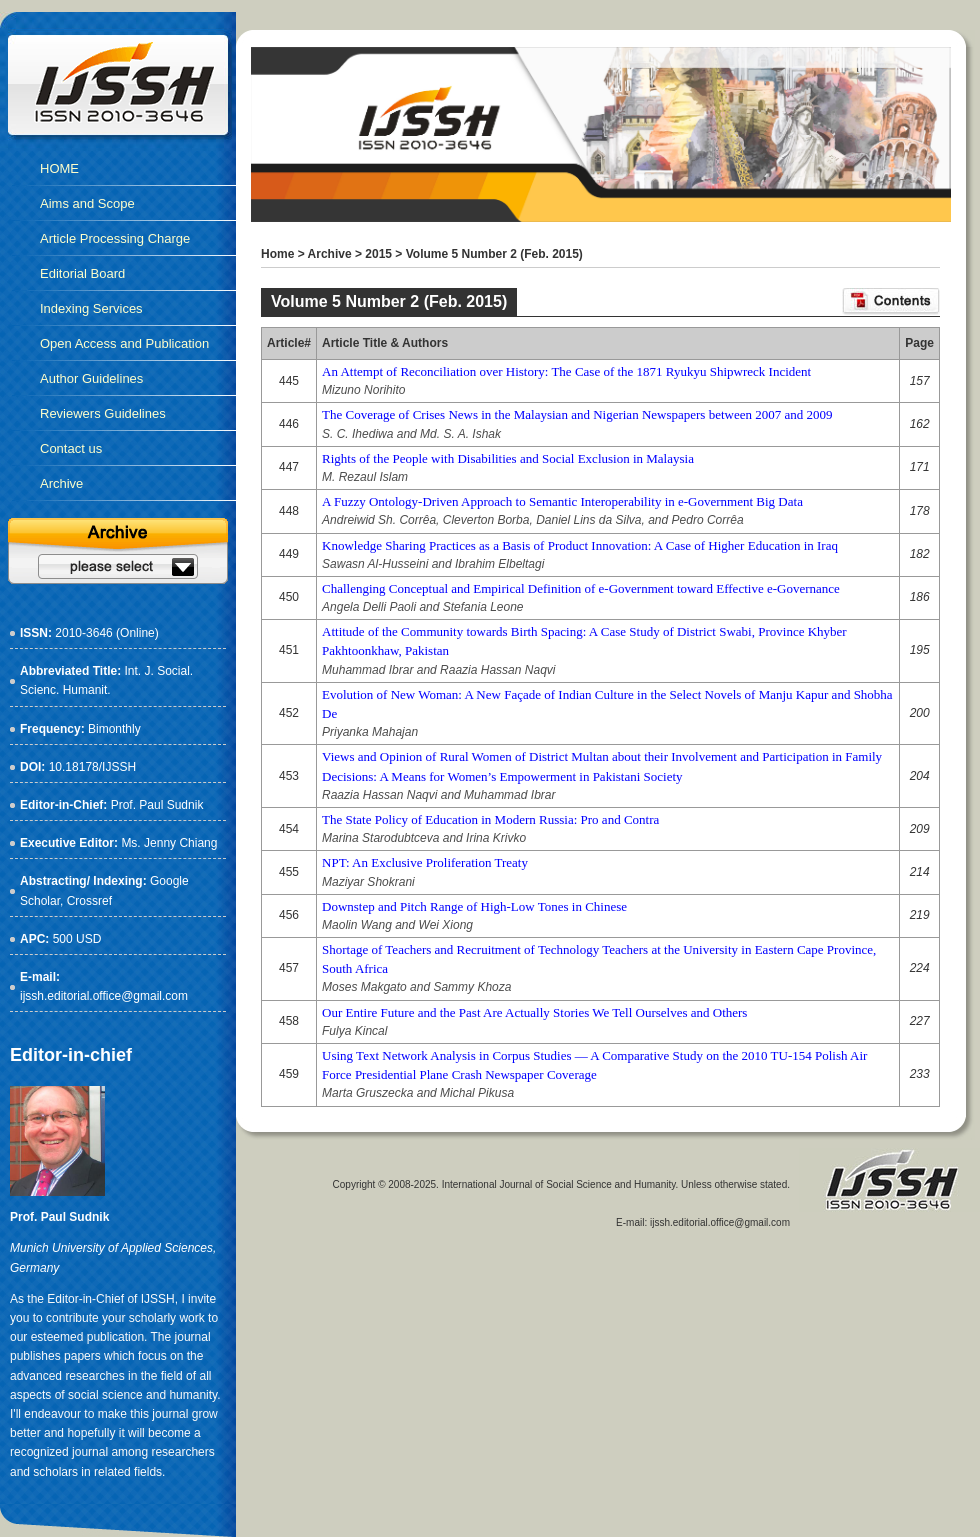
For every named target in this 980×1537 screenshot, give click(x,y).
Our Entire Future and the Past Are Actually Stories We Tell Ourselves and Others (534, 1012)
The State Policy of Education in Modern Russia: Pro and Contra (490, 819)
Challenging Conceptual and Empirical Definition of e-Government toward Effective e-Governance (581, 588)
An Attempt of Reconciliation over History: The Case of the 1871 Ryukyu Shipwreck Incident (566, 371)
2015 (378, 254)
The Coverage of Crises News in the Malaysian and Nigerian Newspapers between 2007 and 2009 (577, 414)
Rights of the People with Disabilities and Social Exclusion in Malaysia (508, 458)
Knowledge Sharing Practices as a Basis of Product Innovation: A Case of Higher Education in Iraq (580, 545)
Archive (330, 254)
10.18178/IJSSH (92, 767)
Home (277, 254)
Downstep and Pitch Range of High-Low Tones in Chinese (474, 906)
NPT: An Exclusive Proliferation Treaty (425, 862)
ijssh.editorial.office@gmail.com (104, 996)
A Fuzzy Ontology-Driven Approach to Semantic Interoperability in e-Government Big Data (562, 501)
